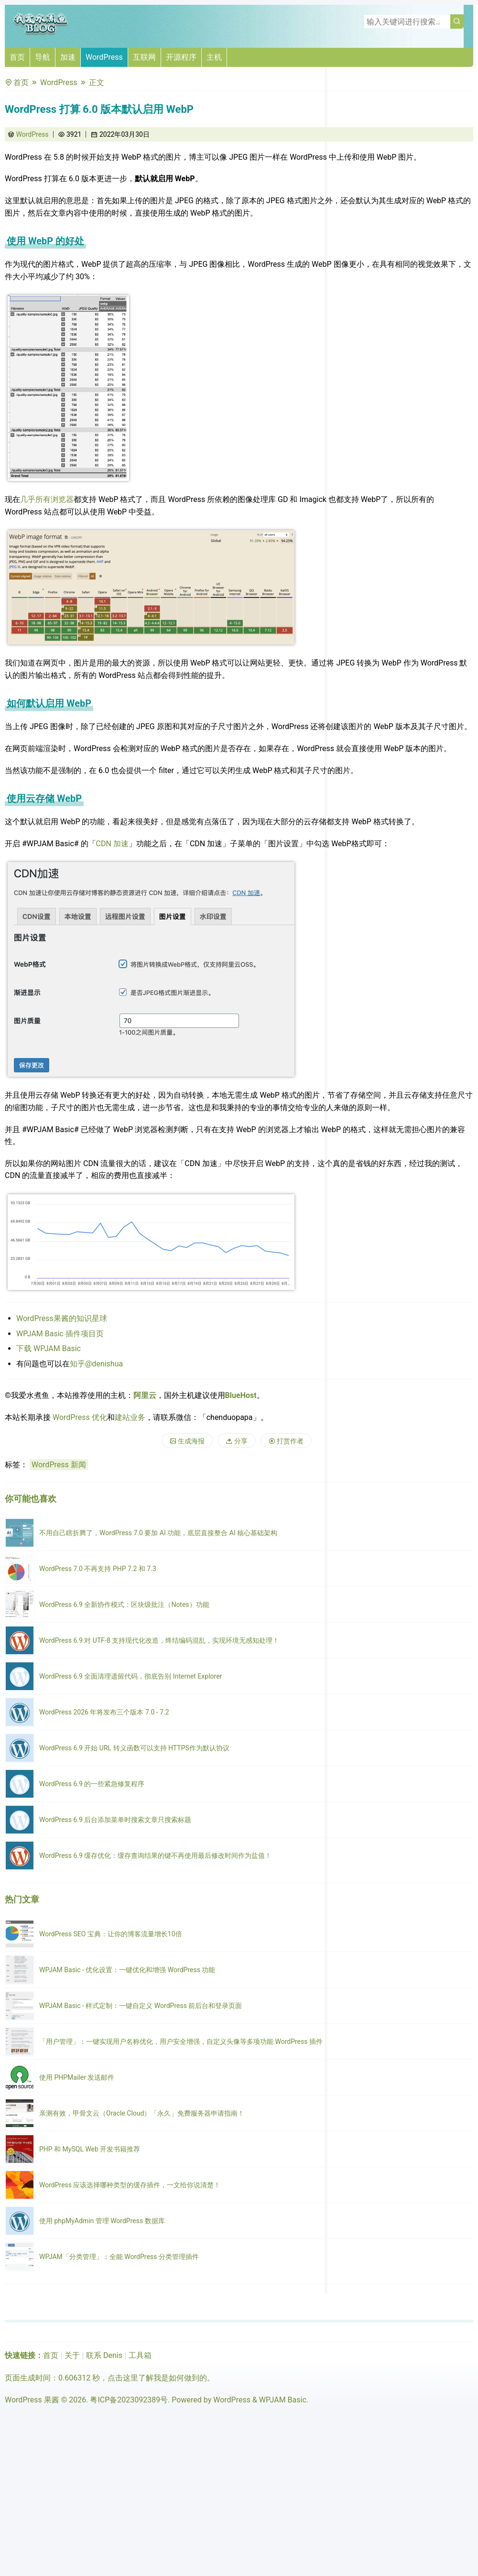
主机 (214, 57)
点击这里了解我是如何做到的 (157, 2377)
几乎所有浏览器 (47, 499)
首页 (17, 57)
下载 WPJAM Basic (48, 1348)
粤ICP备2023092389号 (129, 2399)
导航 (42, 57)
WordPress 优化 (80, 1417)
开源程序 (181, 57)
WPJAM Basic (282, 2399)
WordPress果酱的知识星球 (61, 1318)
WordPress (104, 57)
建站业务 (130, 1417)
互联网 (144, 57)
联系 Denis (104, 2355)
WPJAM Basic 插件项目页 (60, 1333)
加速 (68, 57)
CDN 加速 (112, 843)
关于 (72, 2355)
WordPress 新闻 (59, 1464)
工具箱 (140, 2355)
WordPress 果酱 (32, 2399)
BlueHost (241, 1395)
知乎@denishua (96, 1363)
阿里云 (144, 1395)
